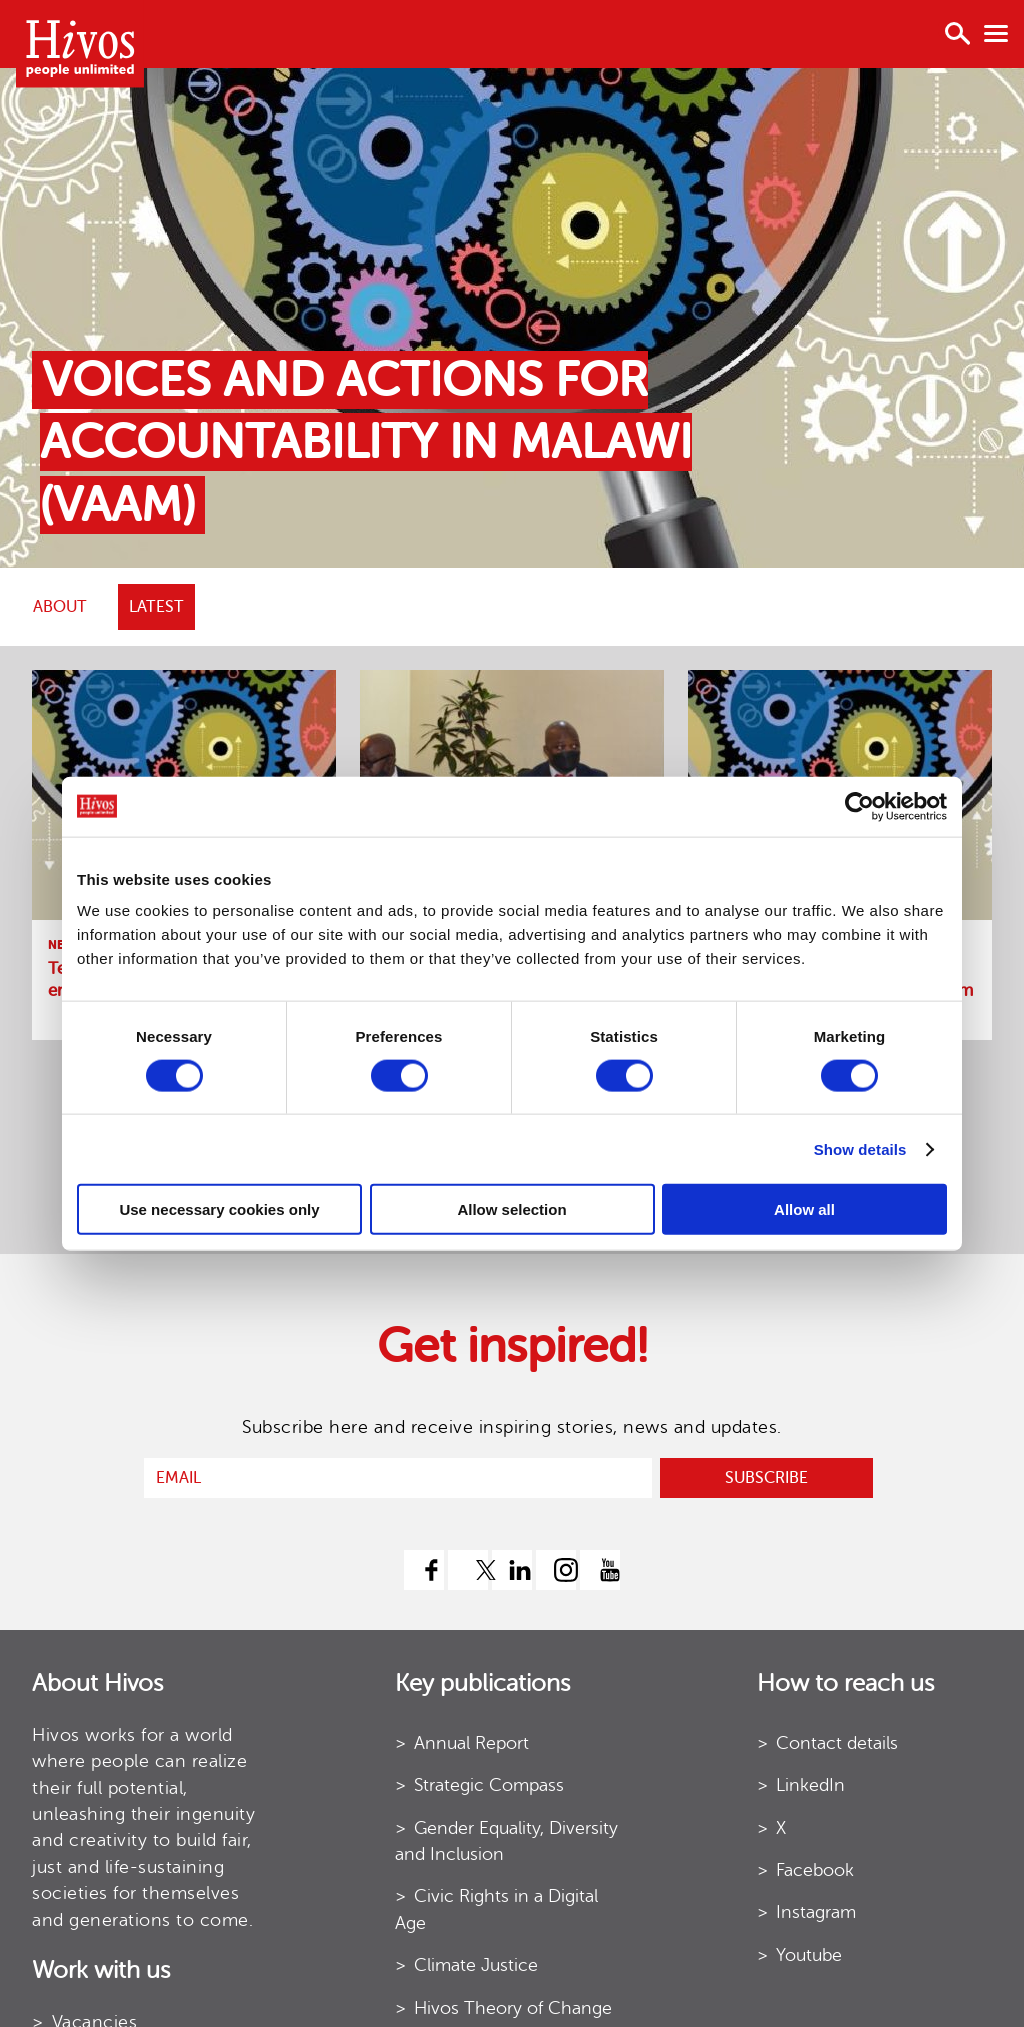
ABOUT (60, 607)
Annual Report (471, 1743)
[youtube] (600, 1570)
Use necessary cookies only (219, 1209)
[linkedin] (512, 1570)
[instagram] (556, 1570)
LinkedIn (810, 1785)
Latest (156, 607)
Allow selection (511, 1209)
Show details (860, 1148)
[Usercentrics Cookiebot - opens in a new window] (859, 806)
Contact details (837, 1743)
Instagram (816, 1912)
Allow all (804, 1209)
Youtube (809, 1955)
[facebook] (424, 1570)
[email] (398, 1478)
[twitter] (468, 1570)
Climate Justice (476, 1965)
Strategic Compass (489, 1785)
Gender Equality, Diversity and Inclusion (506, 1841)
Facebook (815, 1870)
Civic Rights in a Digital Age (496, 1909)
